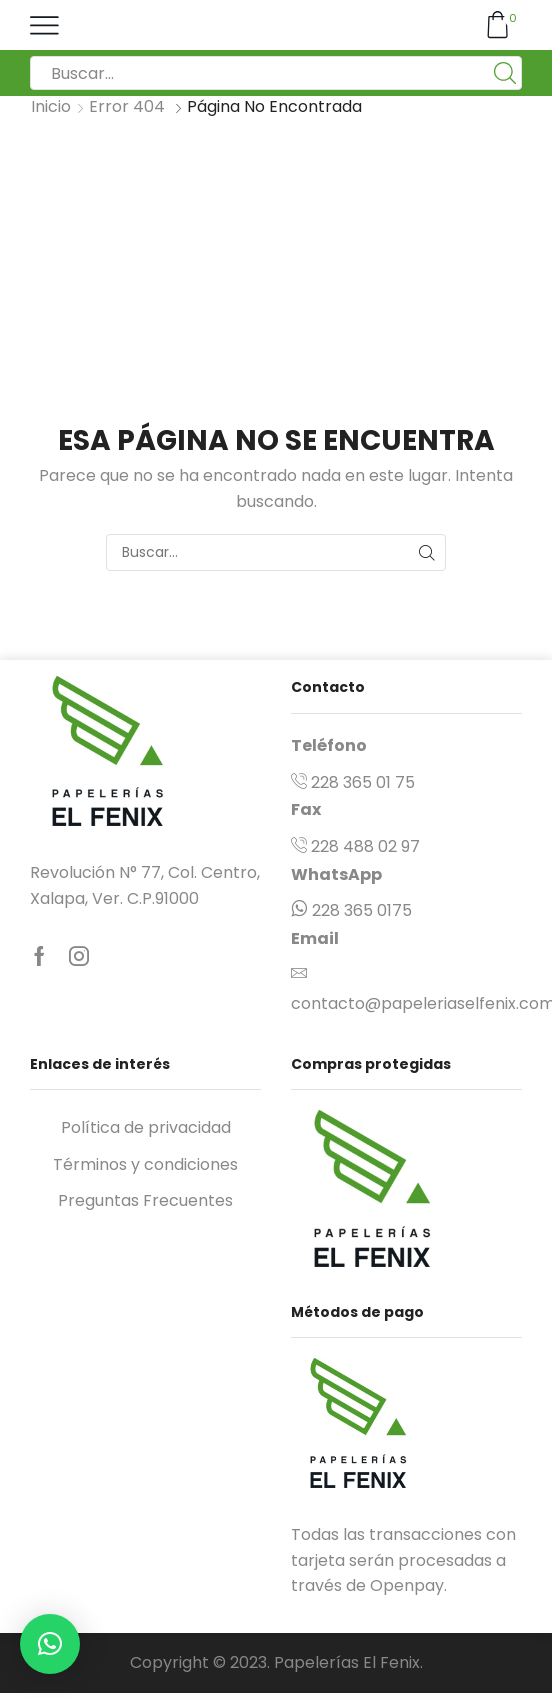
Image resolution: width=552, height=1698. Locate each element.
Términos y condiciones (145, 1164)
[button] (50, 1644)
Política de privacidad (146, 1127)
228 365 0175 (362, 910)
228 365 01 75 (363, 782)
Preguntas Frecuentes (145, 1200)
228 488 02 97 (365, 846)
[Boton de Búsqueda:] (505, 73)
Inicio (51, 107)
